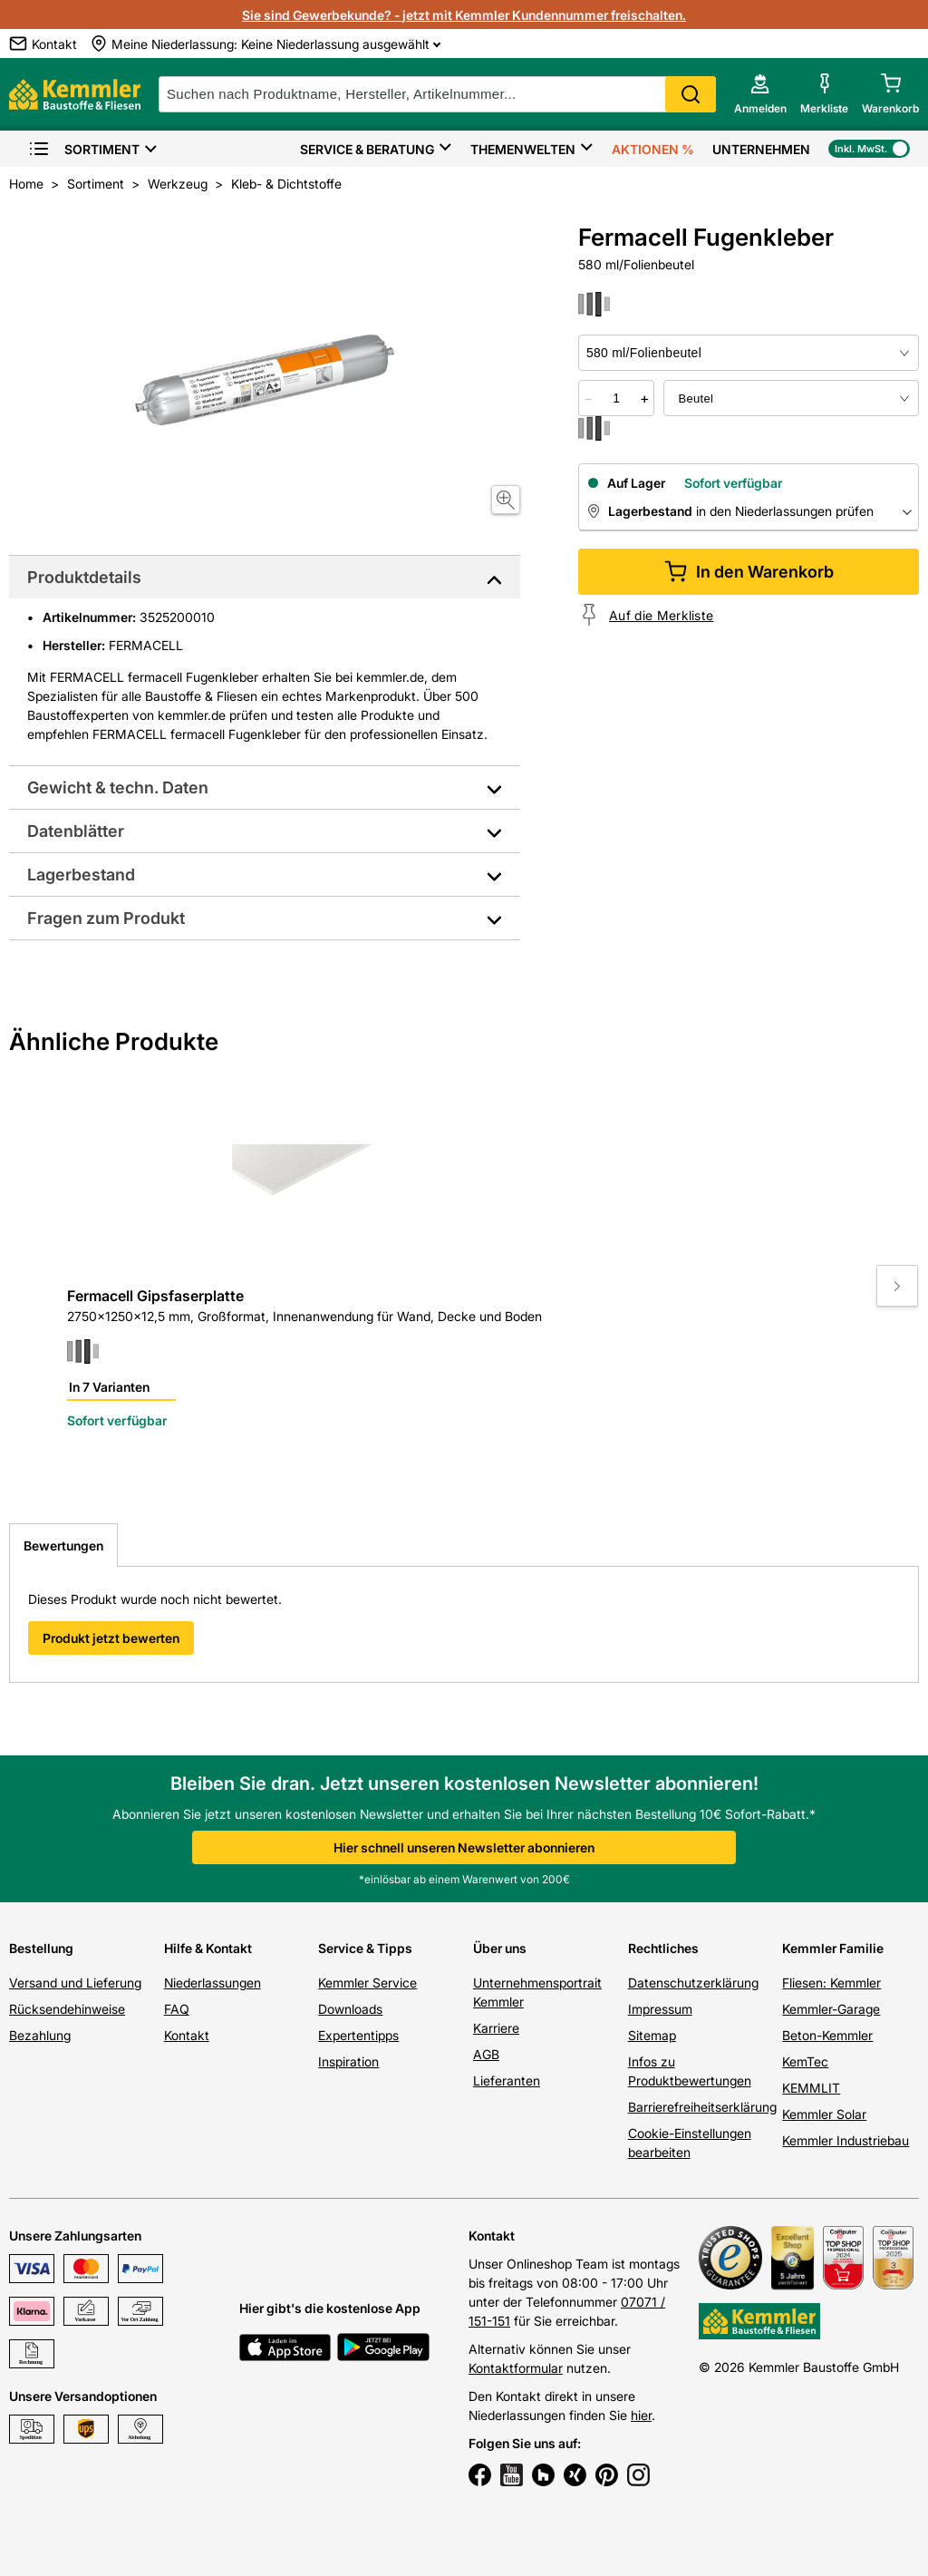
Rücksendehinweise (67, 2009)
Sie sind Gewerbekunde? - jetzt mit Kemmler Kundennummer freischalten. (464, 15)
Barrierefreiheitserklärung (702, 2106)
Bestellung (41, 1948)
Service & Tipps (365, 1948)
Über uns (500, 1948)
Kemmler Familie (833, 1948)
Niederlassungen (212, 1982)
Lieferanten (506, 2080)
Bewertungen (63, 1545)
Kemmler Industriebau (845, 2140)
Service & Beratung (367, 149)
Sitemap (652, 2035)
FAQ (176, 2009)
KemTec (805, 2061)
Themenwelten (522, 149)
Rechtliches (663, 1948)
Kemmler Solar (824, 2114)
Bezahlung (40, 2035)
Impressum (660, 2009)
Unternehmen (761, 149)
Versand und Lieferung (75, 1982)
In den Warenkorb (749, 571)
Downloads (350, 2009)
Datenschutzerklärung (693, 1982)
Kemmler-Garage (831, 2009)
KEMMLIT (811, 2087)
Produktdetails (84, 577)
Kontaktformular (516, 2368)
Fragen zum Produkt (106, 918)
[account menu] (760, 94)
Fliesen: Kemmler (831, 1982)
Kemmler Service (367, 1982)
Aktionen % (653, 149)
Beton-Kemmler (827, 2035)
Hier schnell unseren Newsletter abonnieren (464, 1847)
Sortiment (84, 149)
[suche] (437, 94)
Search (690, 94)
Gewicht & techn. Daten (117, 787)
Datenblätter (75, 831)
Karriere (496, 2028)
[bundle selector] (791, 398)
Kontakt (186, 2035)
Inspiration (348, 2061)
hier (641, 2415)
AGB (486, 2054)
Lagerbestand (81, 874)
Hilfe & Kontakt (208, 1948)
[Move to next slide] (897, 1286)
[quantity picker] (616, 398)
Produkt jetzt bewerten (111, 1638)
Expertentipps (358, 2035)
